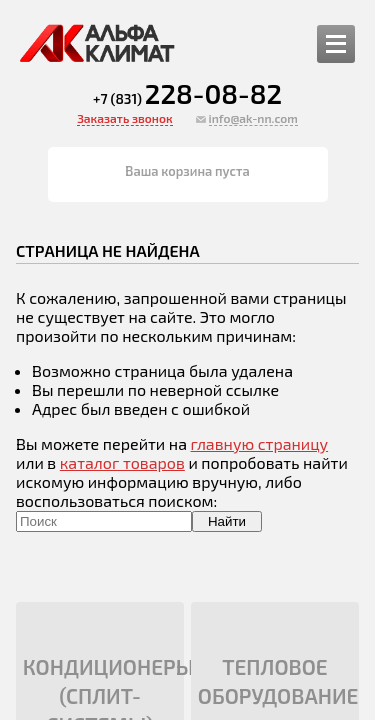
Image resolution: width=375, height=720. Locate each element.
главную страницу (260, 443)
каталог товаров (122, 462)
